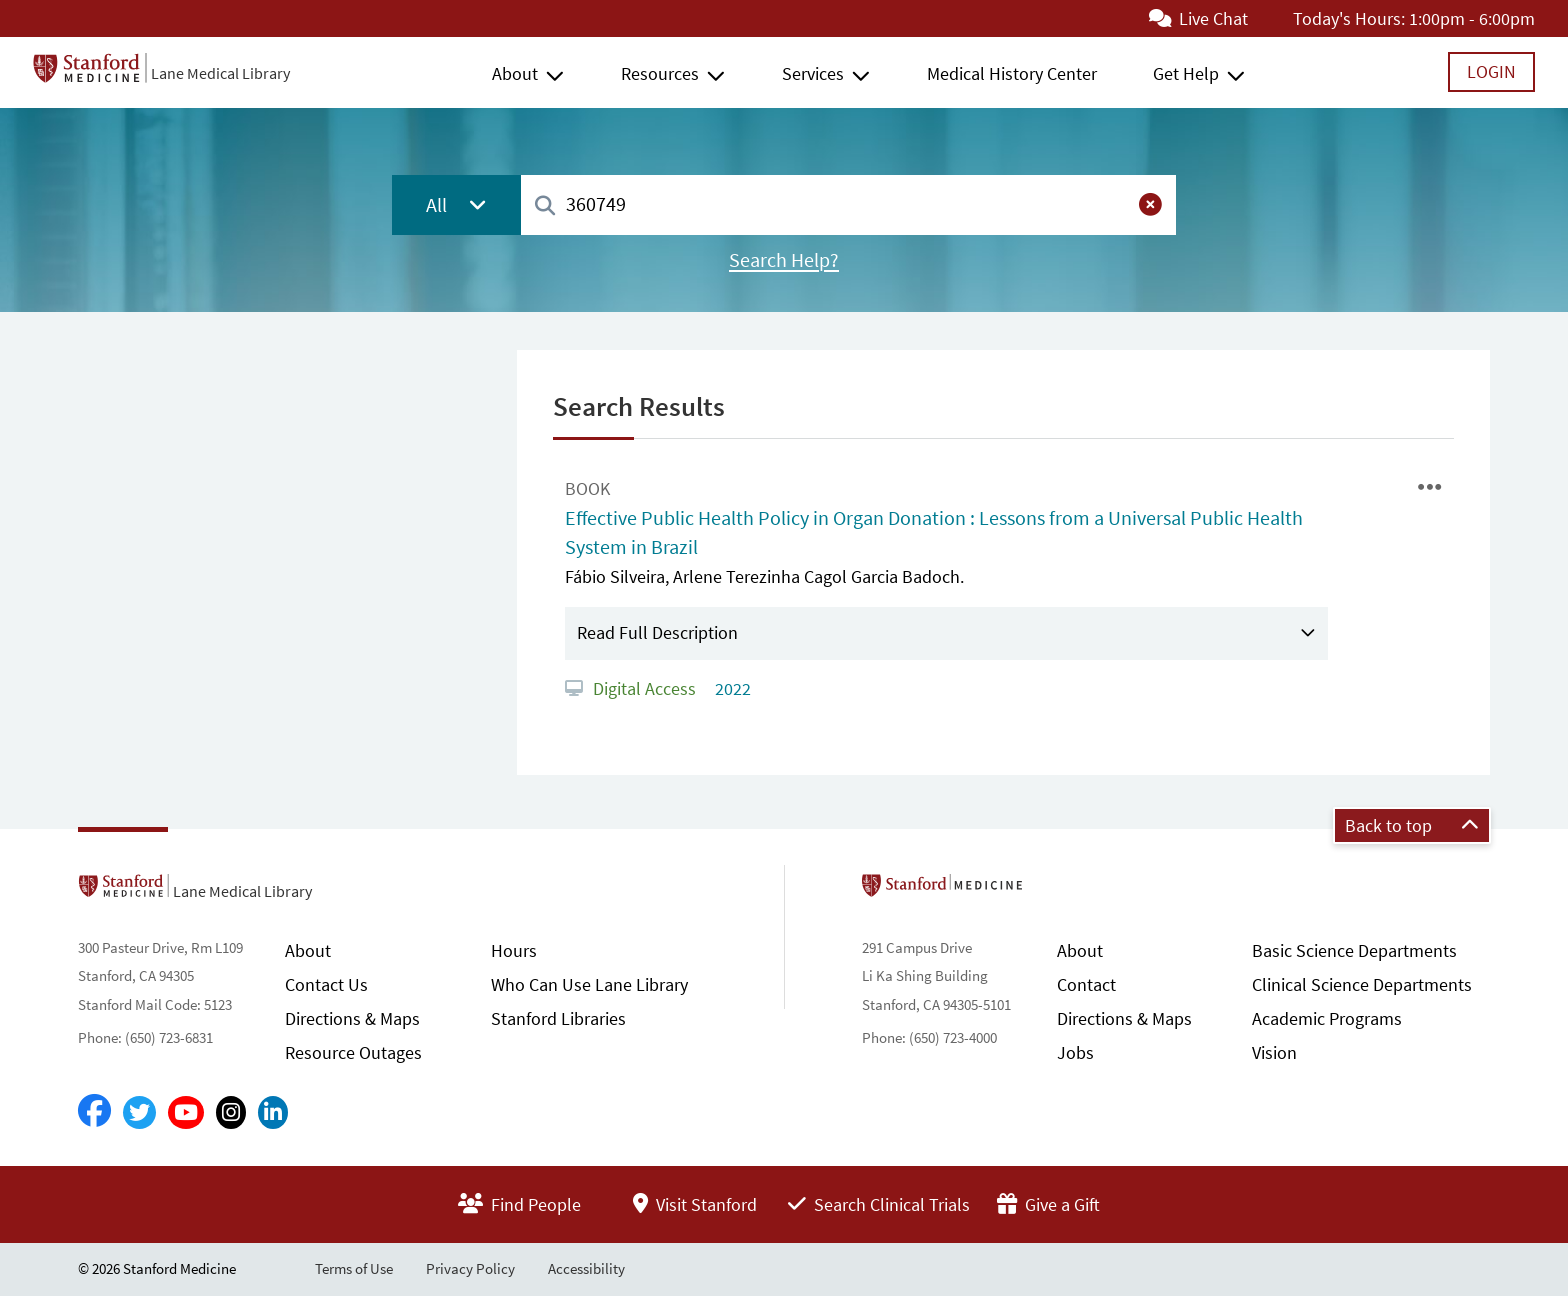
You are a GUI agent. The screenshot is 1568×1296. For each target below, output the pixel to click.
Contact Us (326, 984)
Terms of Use (354, 1268)
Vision (1274, 1052)
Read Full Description (657, 632)
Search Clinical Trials (879, 1204)
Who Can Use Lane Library (589, 984)
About (515, 73)
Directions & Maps (352, 1018)
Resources (660, 73)
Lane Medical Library (220, 73)
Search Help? (784, 260)
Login (1491, 71)
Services (813, 73)
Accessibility (586, 1268)
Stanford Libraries (558, 1018)
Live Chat (1198, 18)
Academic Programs (1327, 1018)
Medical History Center (1012, 73)
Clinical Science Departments (1362, 984)
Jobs (1075, 1052)
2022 (731, 688)
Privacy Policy (470, 1268)
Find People (519, 1204)
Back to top (1412, 825)
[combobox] (848, 204)
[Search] (545, 206)
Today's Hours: (1349, 18)
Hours (514, 950)
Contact (1086, 984)
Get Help (1186, 73)
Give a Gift (1048, 1204)
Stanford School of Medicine (1057, 891)
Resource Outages (353, 1052)
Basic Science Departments (1354, 950)
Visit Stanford (695, 1204)
